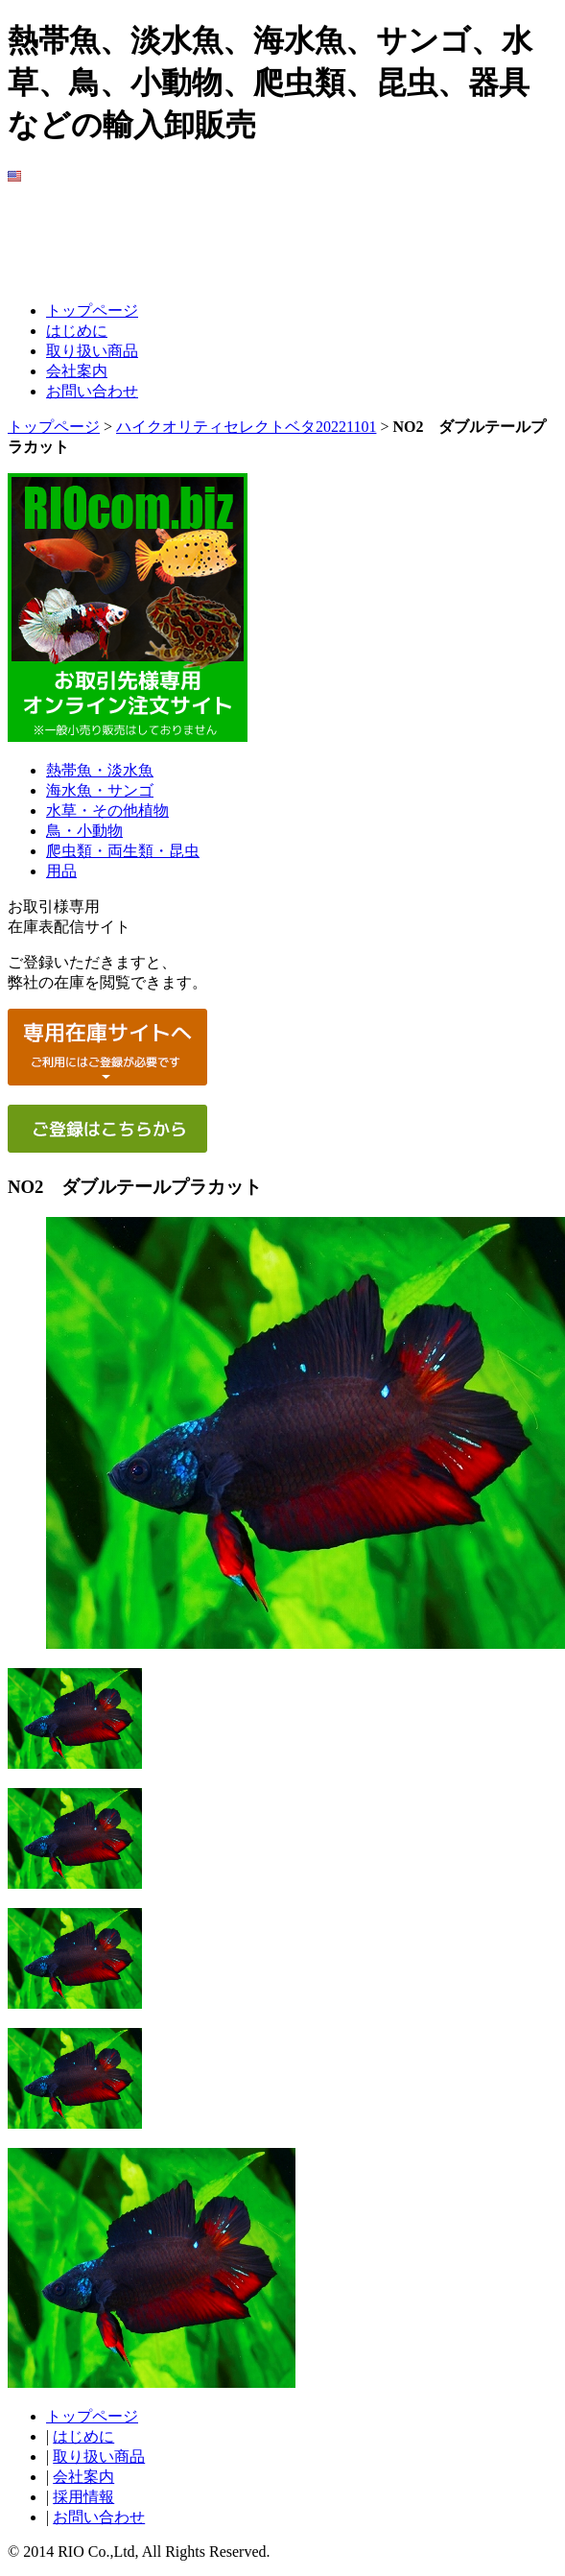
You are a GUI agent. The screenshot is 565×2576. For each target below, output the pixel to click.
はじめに (76, 330)
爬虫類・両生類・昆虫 (123, 851)
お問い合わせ (92, 391)
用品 (61, 871)
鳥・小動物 (84, 831)
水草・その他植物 (107, 810)
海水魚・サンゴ (99, 790)
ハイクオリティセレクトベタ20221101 (246, 426)
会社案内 (76, 371)
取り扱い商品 (92, 351)
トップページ (92, 310)
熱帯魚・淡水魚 (99, 770)
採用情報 (83, 2497)
